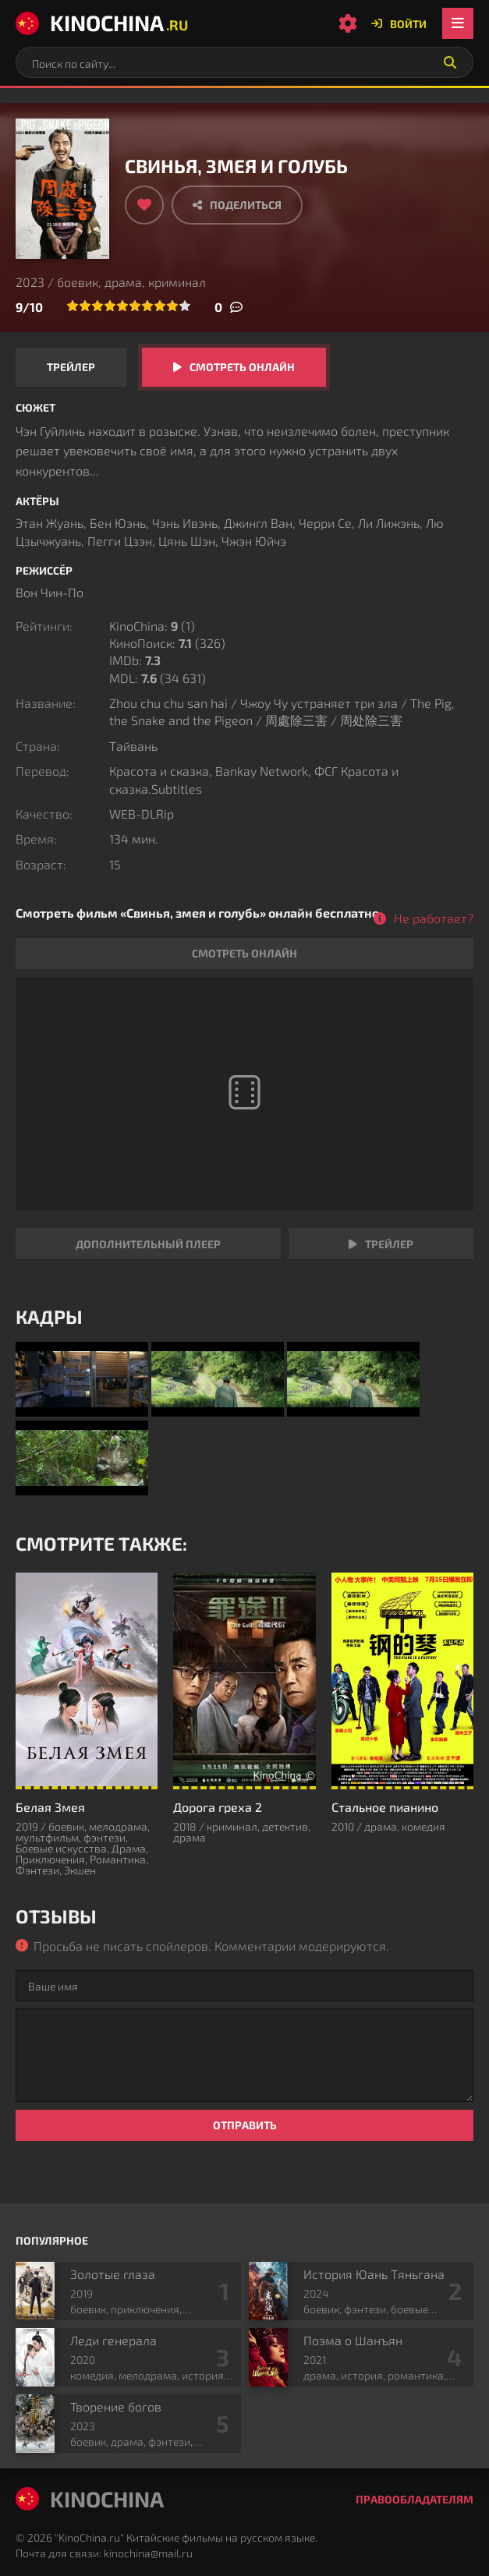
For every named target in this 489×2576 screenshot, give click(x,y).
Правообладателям (414, 2499)
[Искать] (450, 62)
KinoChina (102, 22)
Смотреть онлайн (242, 366)
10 (185, 305)
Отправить (245, 2125)
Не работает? (433, 918)
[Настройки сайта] (347, 23)
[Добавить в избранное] (144, 205)
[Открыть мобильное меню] (457, 23)
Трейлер (71, 366)
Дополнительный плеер (148, 1244)
